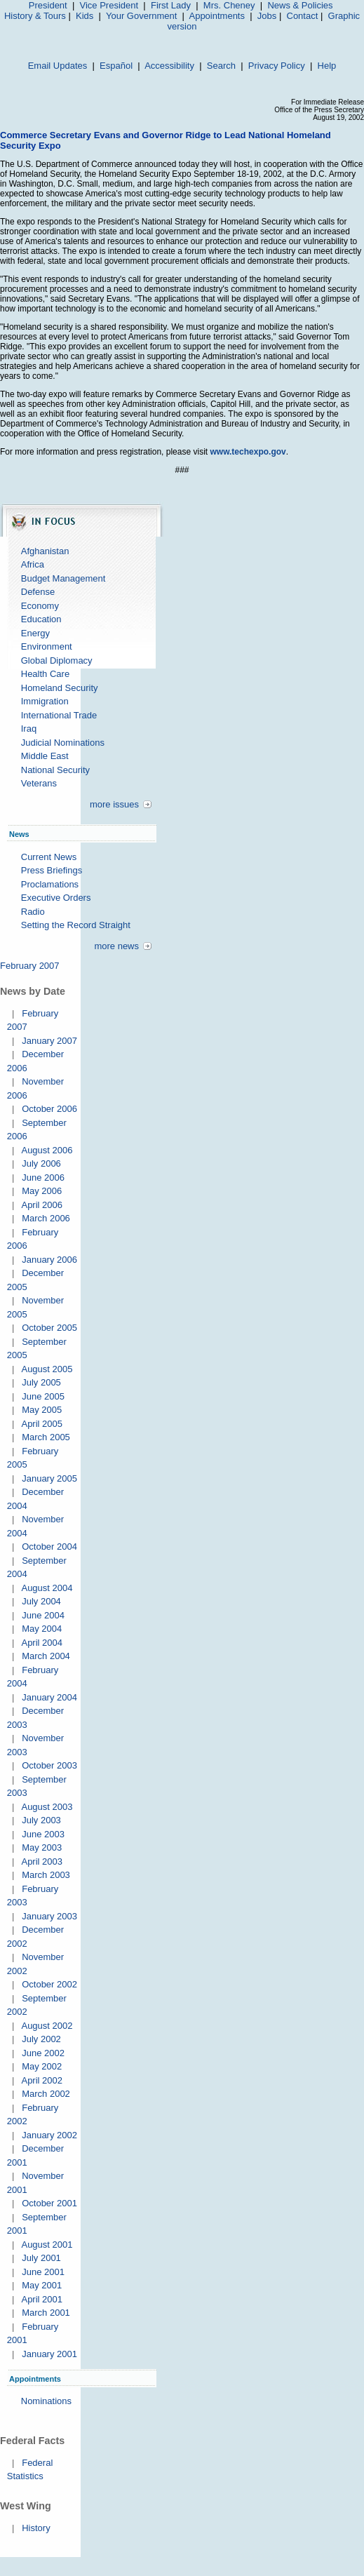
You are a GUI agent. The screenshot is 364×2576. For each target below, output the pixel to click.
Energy (35, 633)
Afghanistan (45, 551)
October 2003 (49, 1765)
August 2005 (46, 1369)
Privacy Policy (276, 65)
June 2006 (43, 1177)
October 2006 (49, 1108)
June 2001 (43, 2272)
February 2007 (30, 965)
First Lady (171, 5)
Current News (48, 857)
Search (221, 65)
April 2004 (41, 1642)
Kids (84, 16)
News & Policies (299, 5)
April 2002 (41, 2080)
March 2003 (46, 1875)
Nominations (46, 2401)
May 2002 (42, 2066)
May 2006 (42, 1191)
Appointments (217, 16)
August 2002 (46, 2025)
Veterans (39, 783)
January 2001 (49, 2354)
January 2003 (49, 1916)
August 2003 (46, 1807)
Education (41, 619)
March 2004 (46, 1656)
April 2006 (41, 1205)
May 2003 (42, 1847)
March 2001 (46, 2312)
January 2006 (49, 1259)
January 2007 (49, 1040)
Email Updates (58, 65)
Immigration (45, 701)
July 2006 (41, 1163)
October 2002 (49, 1984)
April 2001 (41, 2299)
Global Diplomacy (57, 660)
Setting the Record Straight (75, 925)
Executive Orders (56, 897)
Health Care (45, 674)
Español (116, 65)
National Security (55, 770)
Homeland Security (59, 688)
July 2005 (41, 1382)
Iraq (28, 728)
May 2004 (42, 1628)
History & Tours (35, 16)
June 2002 (43, 2053)
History (36, 2528)
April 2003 (41, 1861)
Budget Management (63, 578)
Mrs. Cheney (229, 5)
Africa (32, 564)
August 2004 (46, 1588)
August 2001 (46, 2244)
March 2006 (46, 1218)
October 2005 (49, 1327)
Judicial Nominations (63, 742)
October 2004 (49, 1546)
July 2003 (41, 1820)
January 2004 (49, 1697)
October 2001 (49, 2203)
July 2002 (41, 2039)
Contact (302, 16)
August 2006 (46, 1150)
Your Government (141, 16)
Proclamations (50, 884)
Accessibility (169, 65)
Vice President (109, 5)
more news (116, 946)
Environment (46, 646)
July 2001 (41, 2258)
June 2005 (43, 1396)
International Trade (59, 715)
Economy (40, 606)
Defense (38, 591)
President (48, 5)
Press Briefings (51, 870)
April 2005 (41, 1423)
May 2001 (42, 2285)
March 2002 (46, 2093)
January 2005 (49, 1478)
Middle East (45, 756)
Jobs (266, 16)
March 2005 (46, 1437)
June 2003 (43, 1834)
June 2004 (43, 1615)
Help (327, 65)
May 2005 (42, 1409)
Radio (33, 911)
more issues (114, 804)
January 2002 (49, 2135)
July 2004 (41, 1601)
